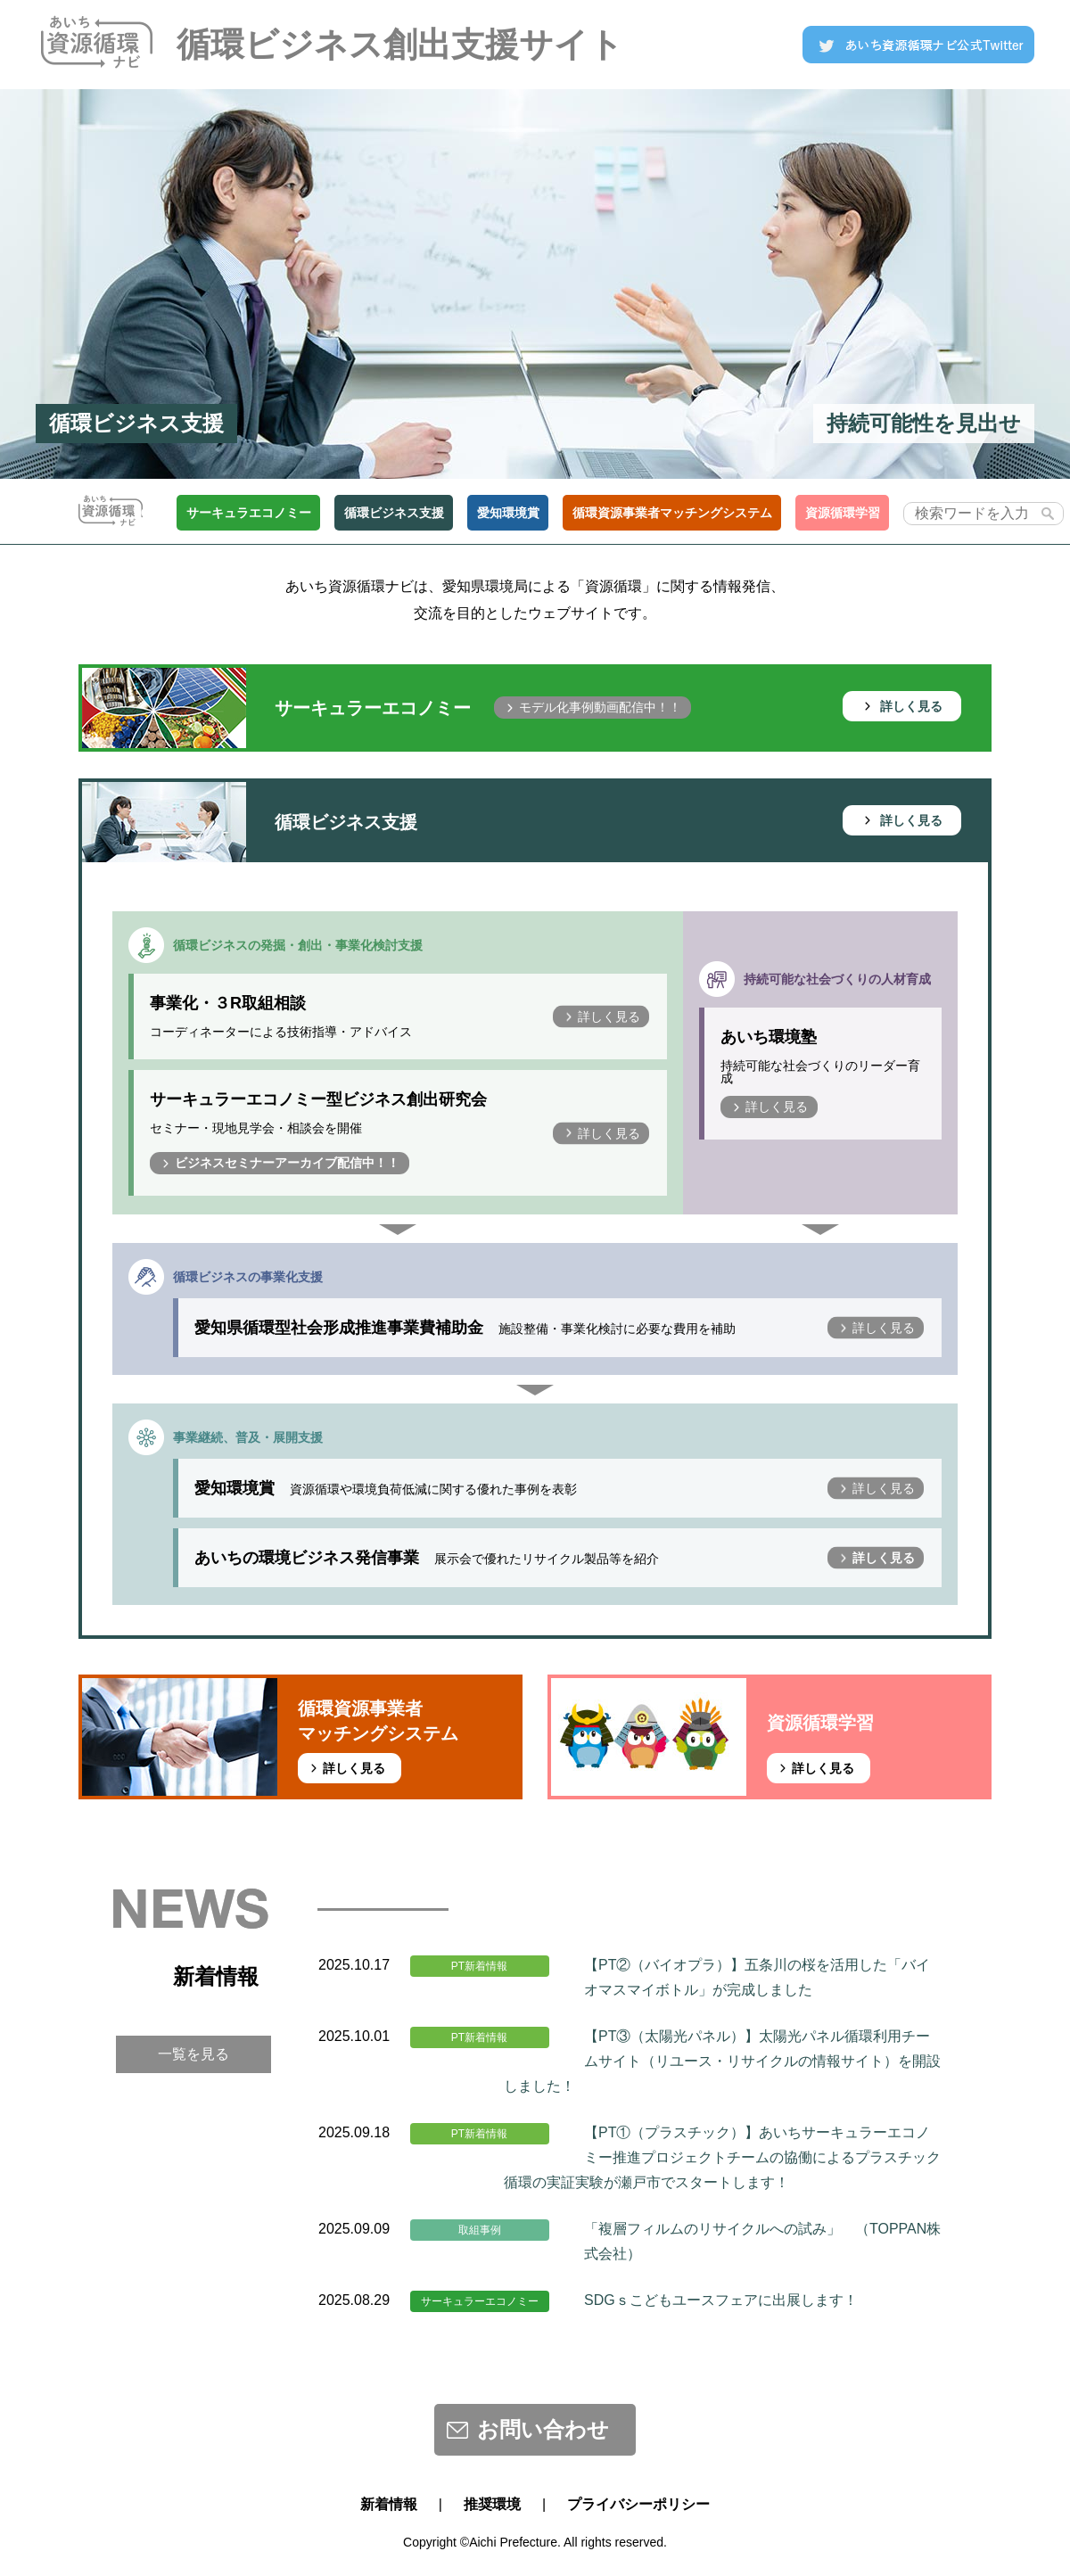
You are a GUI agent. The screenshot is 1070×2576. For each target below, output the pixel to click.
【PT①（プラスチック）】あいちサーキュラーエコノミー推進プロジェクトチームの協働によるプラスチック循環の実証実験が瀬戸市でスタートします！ (722, 2157)
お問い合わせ (543, 2429)
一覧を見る (193, 2054)
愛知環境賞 (508, 513)
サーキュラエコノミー (248, 513)
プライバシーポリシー (638, 2504)
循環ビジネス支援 (394, 513)
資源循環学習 (842, 513)
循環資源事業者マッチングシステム (672, 513)
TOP (139, 513)
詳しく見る (911, 706)
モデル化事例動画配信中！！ (600, 707)
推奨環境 (492, 2504)
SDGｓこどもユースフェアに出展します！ (721, 2300)
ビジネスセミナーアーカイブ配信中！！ (287, 1163)
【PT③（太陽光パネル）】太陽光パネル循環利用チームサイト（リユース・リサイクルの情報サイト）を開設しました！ (722, 2061)
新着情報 (388, 2504)
